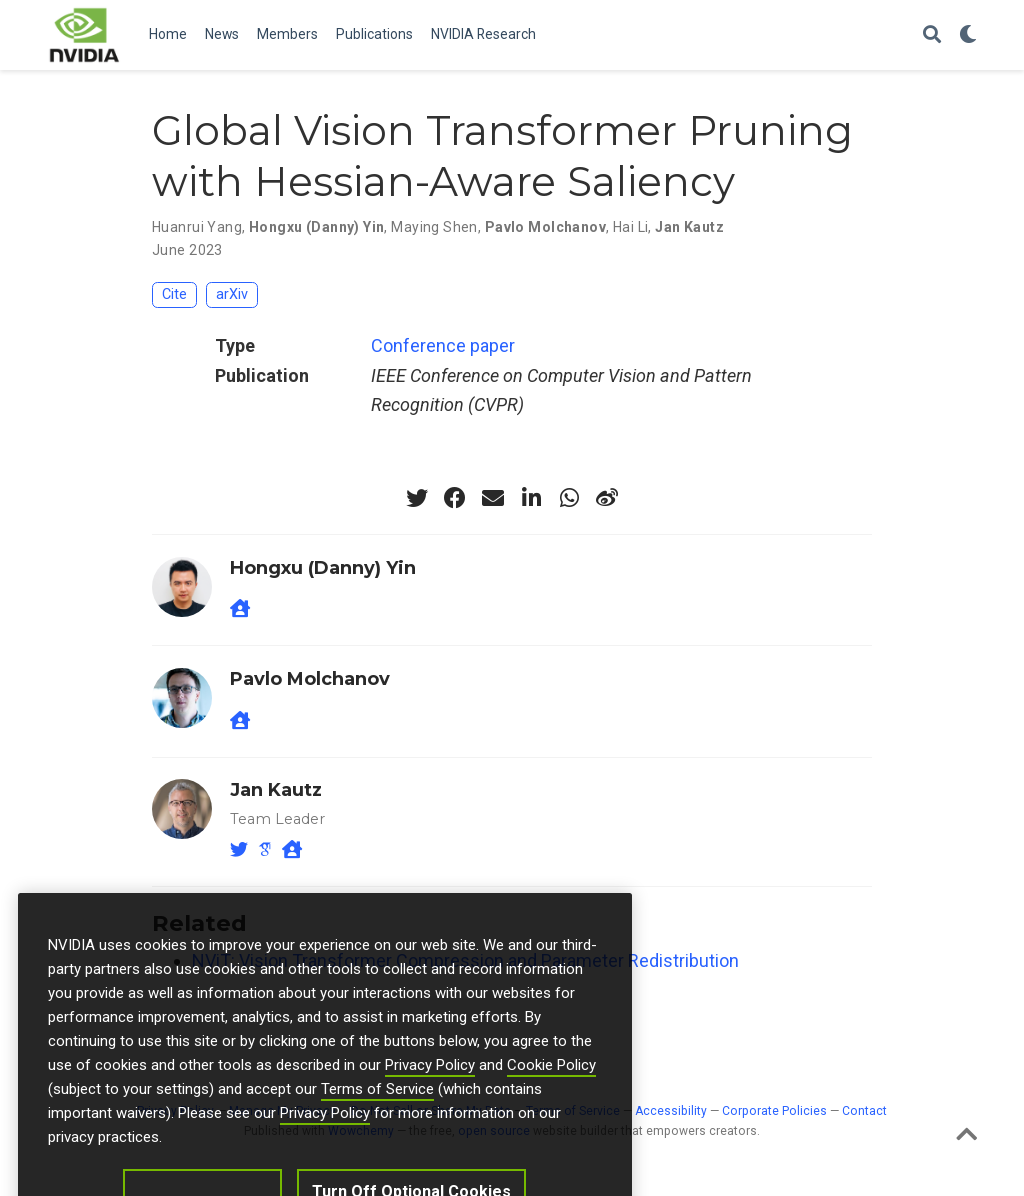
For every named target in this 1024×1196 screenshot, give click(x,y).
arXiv (232, 294)
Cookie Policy (551, 1090)
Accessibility (671, 1111)
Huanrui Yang (197, 227)
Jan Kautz (689, 227)
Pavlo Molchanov (545, 227)
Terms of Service (377, 1114)
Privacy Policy (430, 1090)
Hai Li (631, 227)
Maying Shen (434, 227)
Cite (174, 294)
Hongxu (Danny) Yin (317, 227)
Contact (864, 1111)
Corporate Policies (774, 1111)
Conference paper (443, 345)
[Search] (932, 35)
